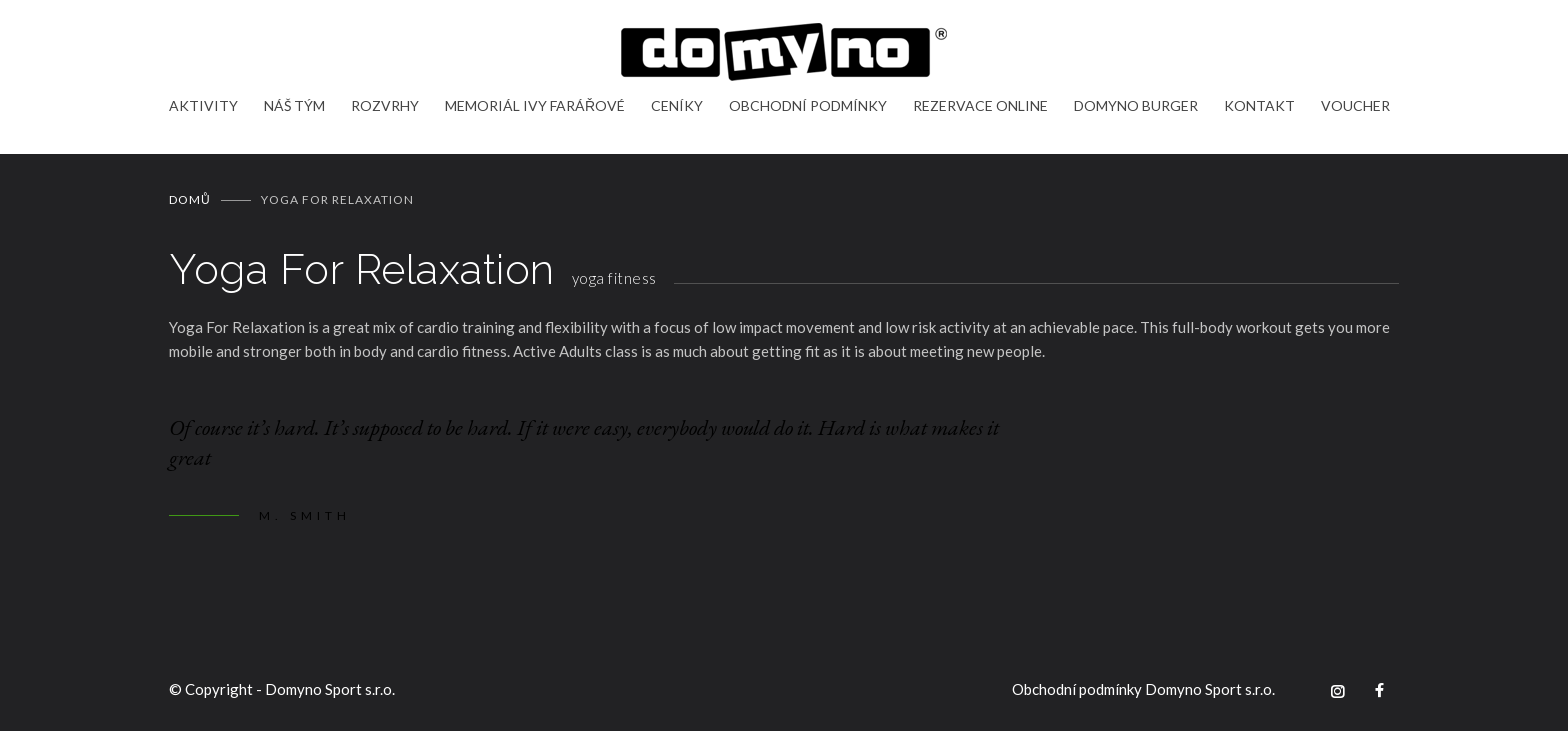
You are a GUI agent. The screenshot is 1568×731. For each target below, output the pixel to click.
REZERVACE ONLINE (980, 105)
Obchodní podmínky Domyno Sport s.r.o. (1143, 689)
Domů (190, 199)
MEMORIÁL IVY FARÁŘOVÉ (535, 105)
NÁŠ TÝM (294, 105)
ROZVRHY (385, 105)
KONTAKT (1259, 105)
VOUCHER (1355, 105)
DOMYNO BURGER (1136, 105)
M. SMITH (305, 515)
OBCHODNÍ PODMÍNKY (808, 105)
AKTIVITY (203, 105)
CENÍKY (677, 105)
